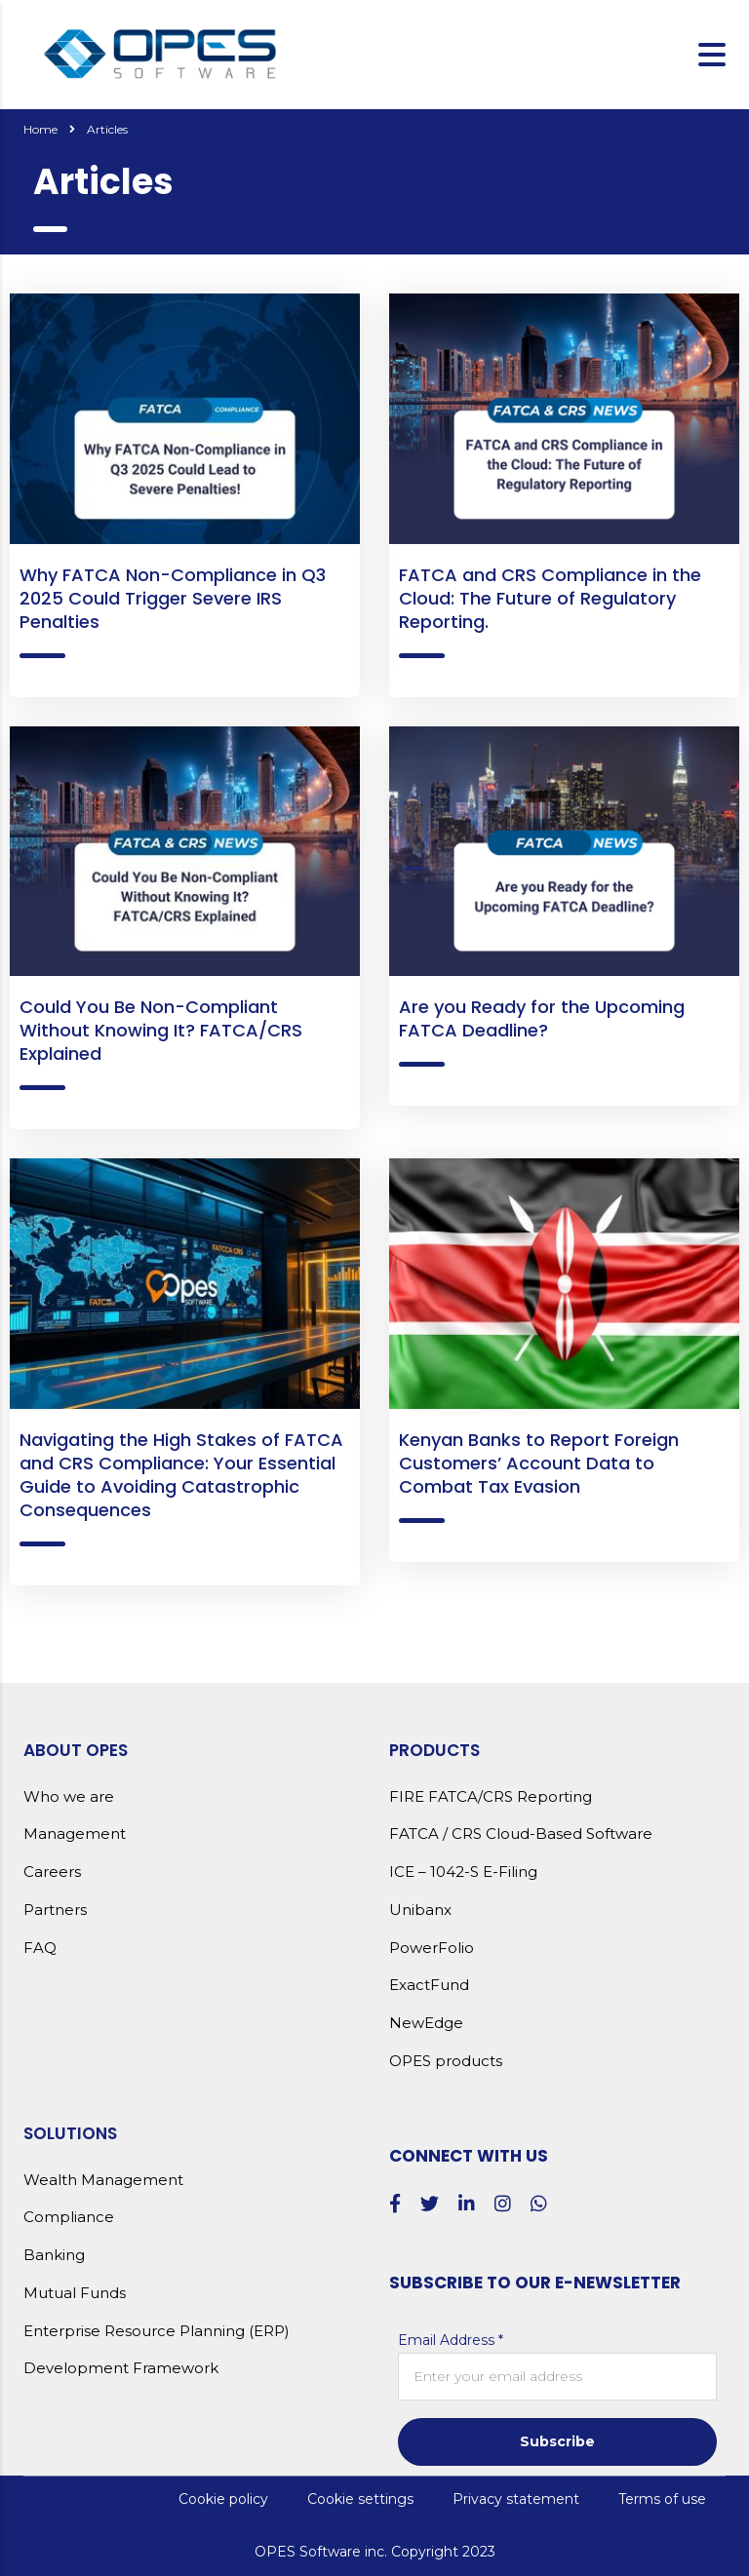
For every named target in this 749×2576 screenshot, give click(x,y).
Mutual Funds (74, 2293)
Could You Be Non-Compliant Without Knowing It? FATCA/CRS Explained (161, 1030)
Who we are (68, 1797)
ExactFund (429, 1985)
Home (40, 129)
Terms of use (662, 2499)
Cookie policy (223, 2499)
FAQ (40, 1948)
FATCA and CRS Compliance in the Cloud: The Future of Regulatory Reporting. (550, 598)
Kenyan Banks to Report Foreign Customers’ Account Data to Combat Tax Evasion (539, 1463)
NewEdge (426, 2023)
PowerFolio (431, 1948)
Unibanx (420, 1910)
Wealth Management (103, 2180)
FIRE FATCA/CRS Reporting (490, 1797)
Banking (54, 2255)
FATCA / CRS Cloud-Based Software (520, 1834)
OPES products (445, 2061)
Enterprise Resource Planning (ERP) (156, 2331)
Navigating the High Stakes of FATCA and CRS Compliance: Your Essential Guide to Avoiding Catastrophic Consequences (181, 1474)
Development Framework (120, 2368)
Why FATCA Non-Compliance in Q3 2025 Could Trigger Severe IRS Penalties (173, 598)
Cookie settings (360, 2499)
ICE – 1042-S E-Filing (463, 1872)
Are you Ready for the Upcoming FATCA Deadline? (542, 1018)
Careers (52, 1872)
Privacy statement (516, 2499)
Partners (55, 1910)
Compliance (68, 2217)
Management (74, 1834)
